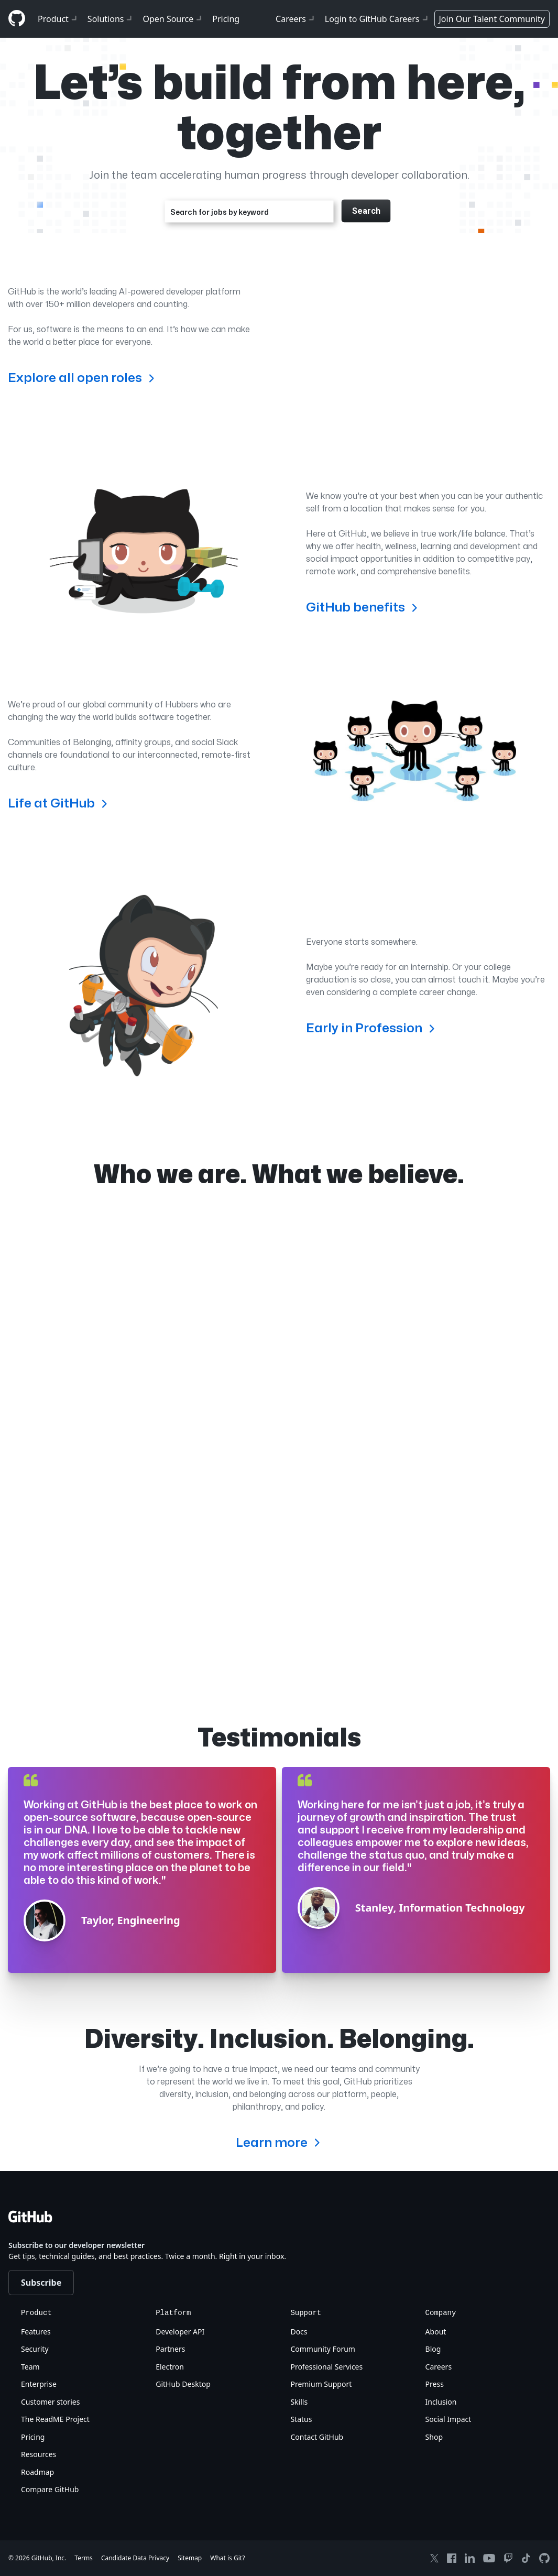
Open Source (173, 19)
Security (35, 2349)
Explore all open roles (82, 377)
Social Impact (448, 2419)
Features (36, 2332)
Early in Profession (371, 1027)
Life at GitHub (59, 803)
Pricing (225, 19)
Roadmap (37, 2472)
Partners (170, 2349)
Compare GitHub (50, 2489)
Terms (83, 2557)
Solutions (111, 19)
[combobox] (249, 211)
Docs (298, 2332)
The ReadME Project (55, 2419)
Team (30, 2367)
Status (301, 2419)
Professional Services (326, 2367)
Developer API (180, 2332)
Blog (433, 2349)
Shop (434, 2437)
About (435, 2332)
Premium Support (321, 2384)
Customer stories (50, 2402)
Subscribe (41, 2282)
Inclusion (441, 2402)
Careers (296, 19)
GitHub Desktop (183, 2384)
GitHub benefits (363, 607)
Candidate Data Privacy (135, 2557)
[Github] (16, 18)
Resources (38, 2454)
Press (434, 2384)
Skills (299, 2402)
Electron (170, 2367)
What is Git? (227, 2557)
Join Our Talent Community (492, 19)
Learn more (279, 2142)
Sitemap (190, 2557)
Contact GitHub (316, 2437)
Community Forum (322, 2349)
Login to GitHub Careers (377, 19)
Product (58, 19)
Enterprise (39, 2384)
